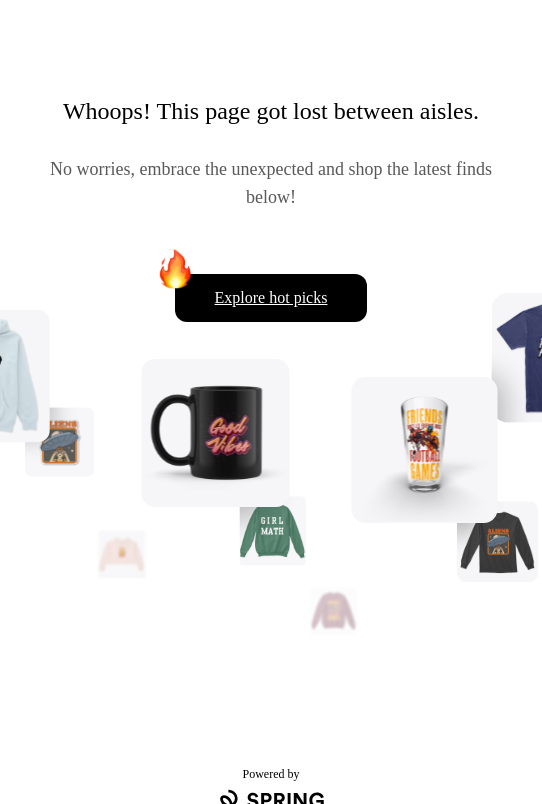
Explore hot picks (271, 297)
